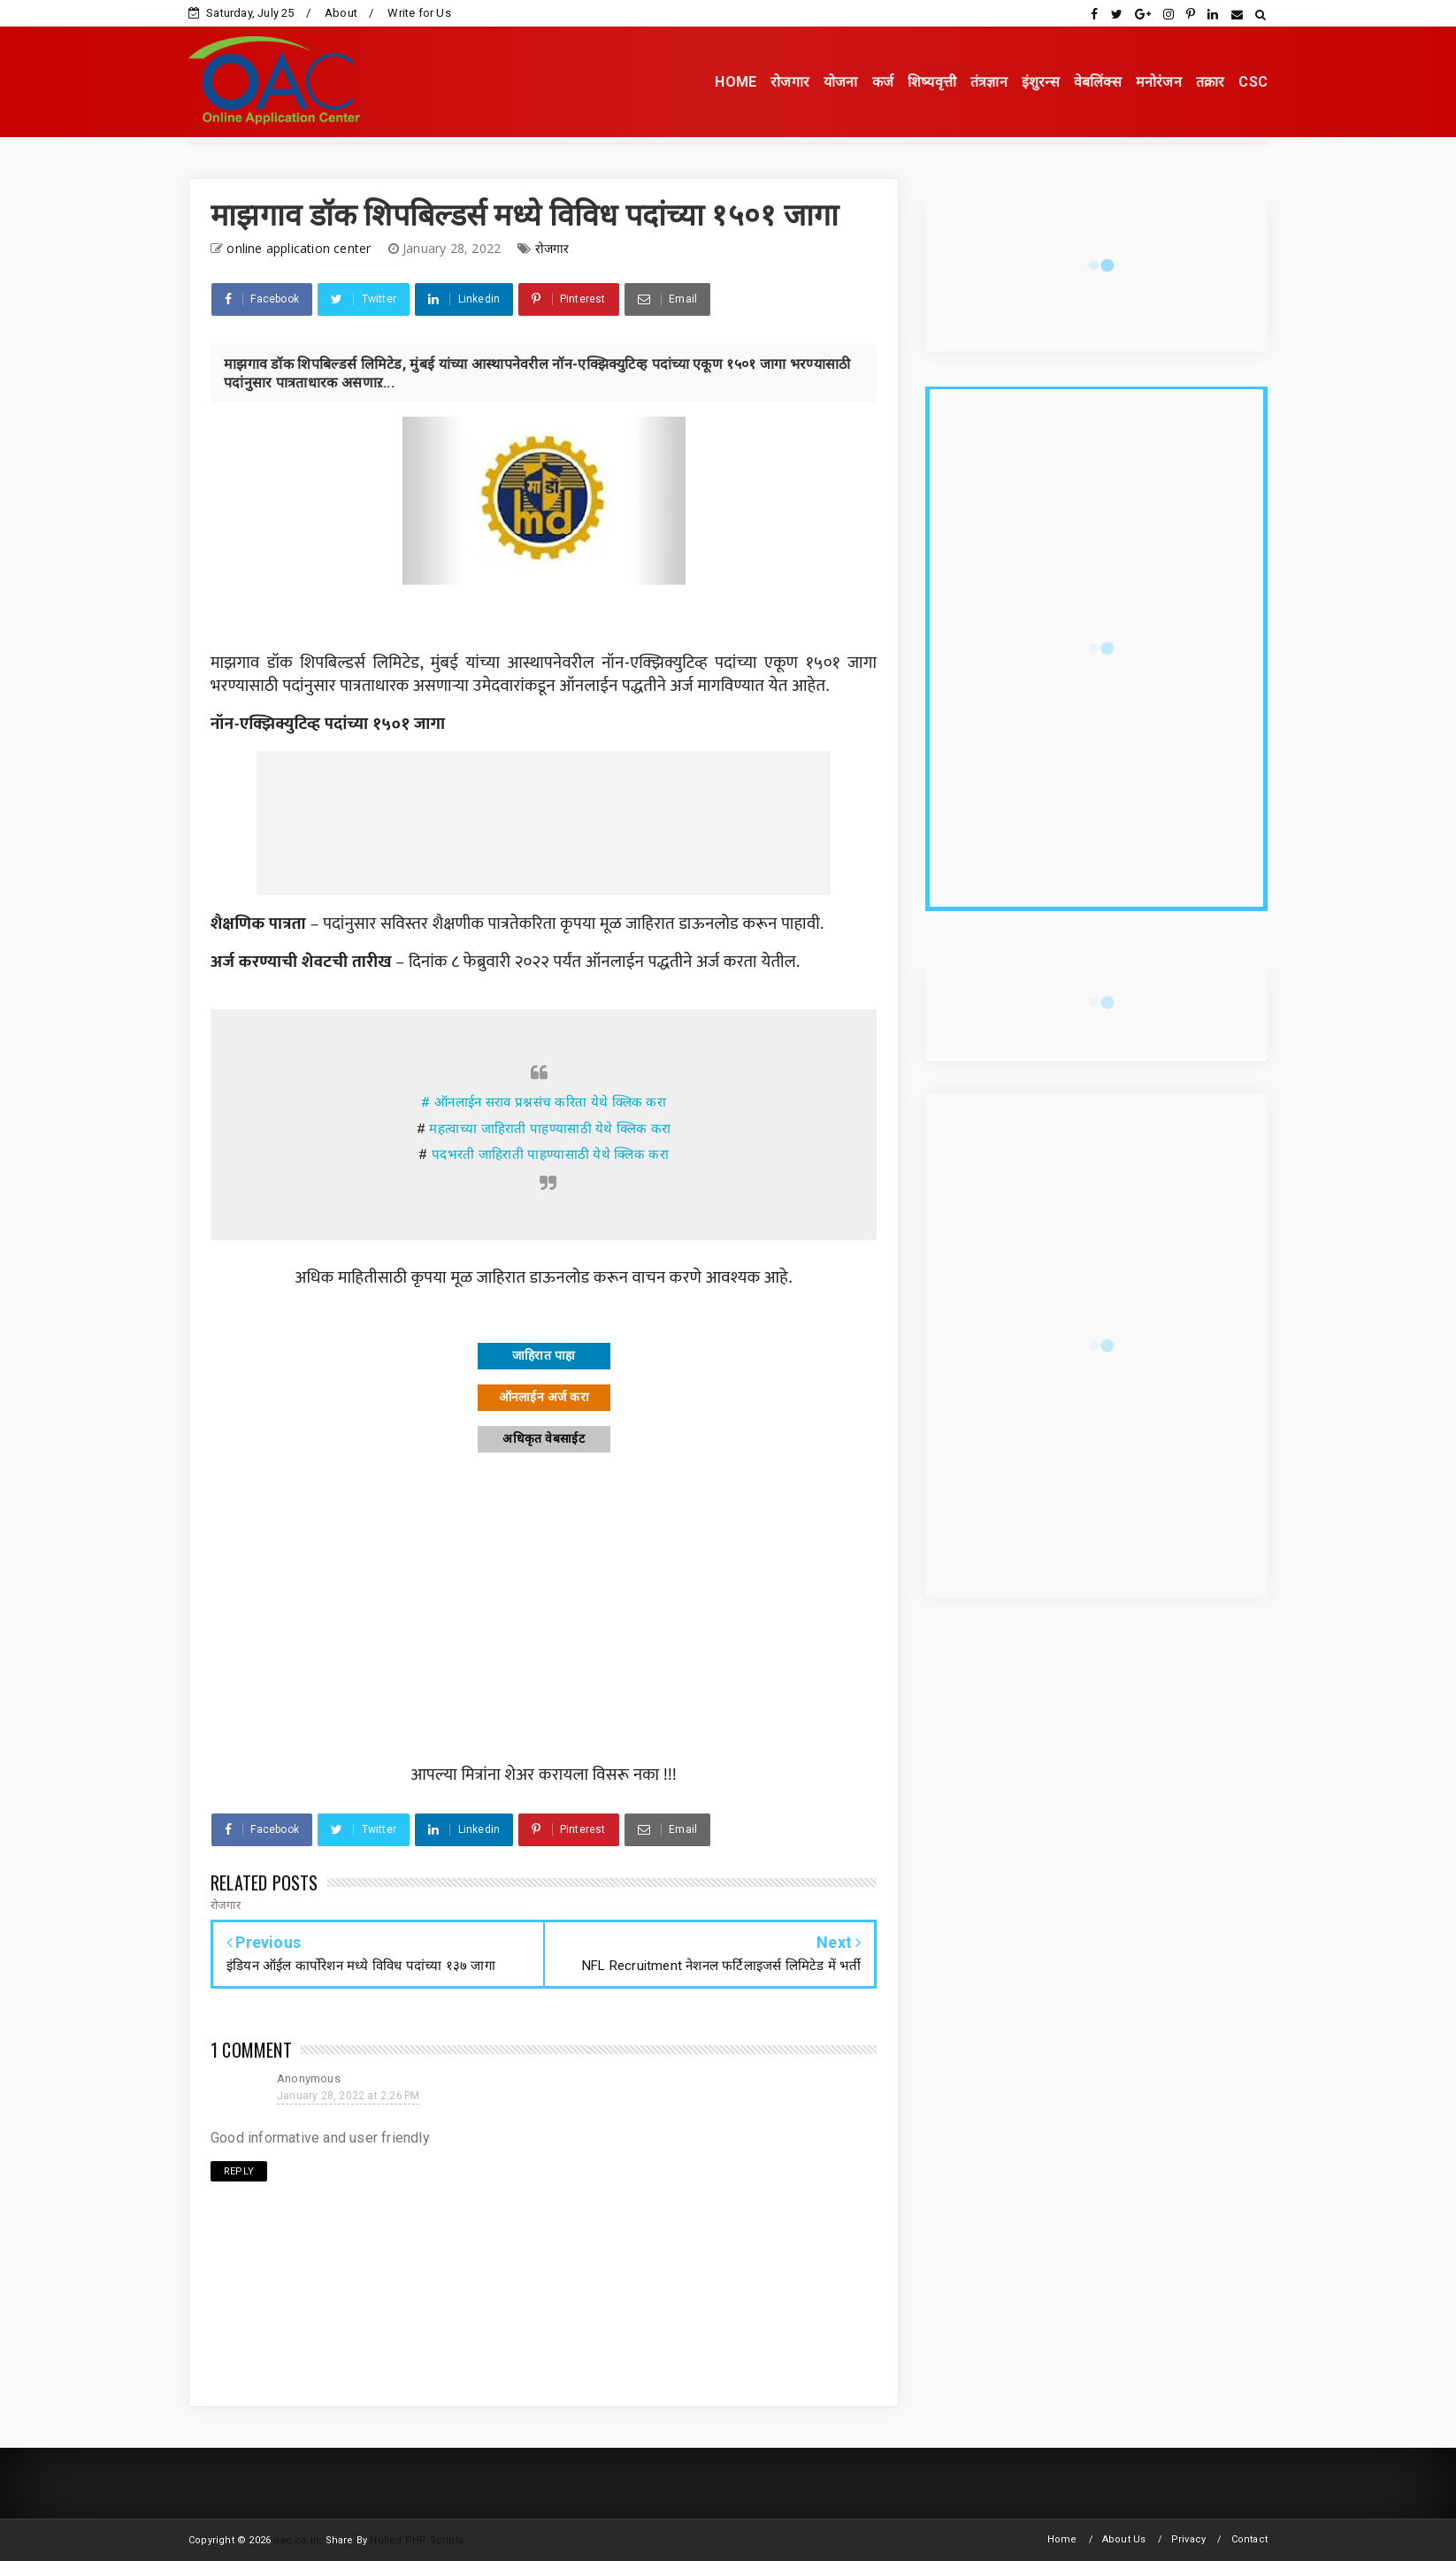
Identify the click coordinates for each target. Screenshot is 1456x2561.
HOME (735, 81)
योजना (841, 81)
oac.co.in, (297, 2540)
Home (1062, 2539)
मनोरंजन (1159, 81)
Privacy (1188, 2539)
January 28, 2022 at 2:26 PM (348, 2095)
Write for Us (418, 12)
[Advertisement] (544, 823)
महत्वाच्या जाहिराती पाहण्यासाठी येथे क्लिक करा (550, 1129)
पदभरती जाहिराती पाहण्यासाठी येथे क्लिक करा (550, 1154)
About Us (1124, 2539)
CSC (1253, 81)
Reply (239, 2171)
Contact (1249, 2539)
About (341, 12)
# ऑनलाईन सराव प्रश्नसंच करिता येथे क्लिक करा (543, 1102)
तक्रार (1210, 81)
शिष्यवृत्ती (932, 81)
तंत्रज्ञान (989, 81)
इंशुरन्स (1041, 81)
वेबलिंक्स (1098, 81)
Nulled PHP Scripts (417, 2540)
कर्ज (882, 81)
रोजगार (789, 81)
